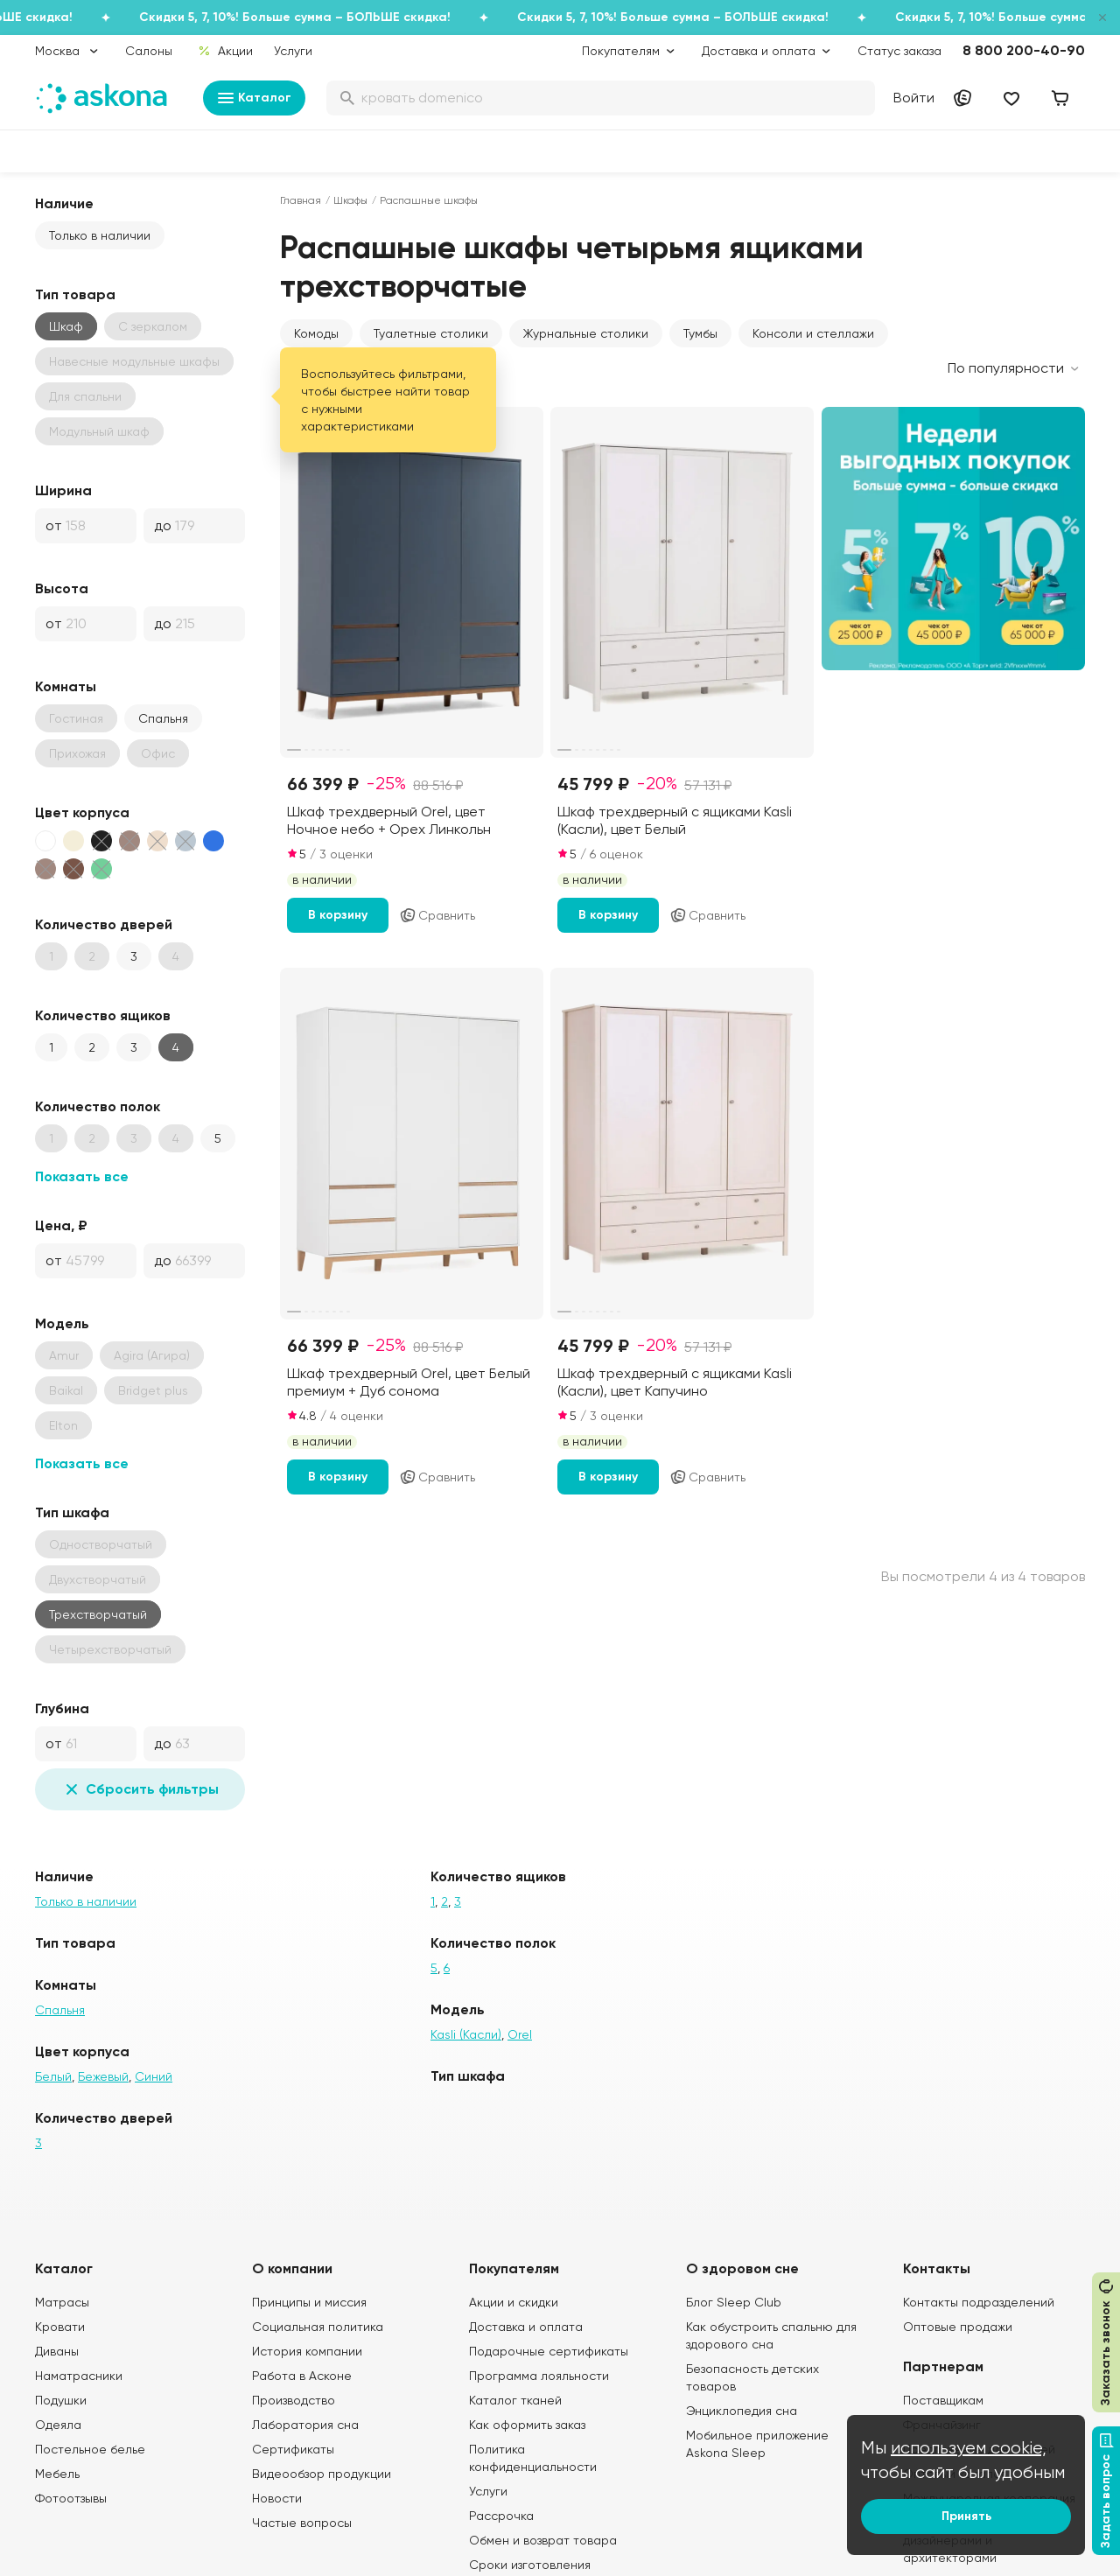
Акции (225, 51)
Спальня (163, 718)
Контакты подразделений (978, 2302)
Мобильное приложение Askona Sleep (757, 2444)
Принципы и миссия (309, 2302)
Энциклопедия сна (741, 2411)
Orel (520, 2034)
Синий (153, 2076)
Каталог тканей (515, 2400)
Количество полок (97, 1106)
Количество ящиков (103, 1015)
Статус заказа (900, 51)
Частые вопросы (302, 2523)
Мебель (57, 2474)
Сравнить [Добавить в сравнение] (437, 915)
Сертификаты (293, 2449)
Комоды (316, 333)
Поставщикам (943, 2400)
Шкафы (350, 200)
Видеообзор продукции (321, 2474)
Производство (293, 2400)
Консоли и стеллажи (813, 333)
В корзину (338, 914)
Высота (61, 588)
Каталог (254, 98)
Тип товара (75, 294)
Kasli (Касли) (465, 2034)
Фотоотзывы (71, 2498)
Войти (913, 97)
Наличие (64, 203)
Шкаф (66, 326)
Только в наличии (99, 235)
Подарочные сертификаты (548, 2351)
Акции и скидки (513, 2302)
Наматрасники (78, 2376)
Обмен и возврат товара (543, 2540)
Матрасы (62, 2302)
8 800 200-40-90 (1023, 50)
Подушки (61, 2400)
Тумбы (700, 333)
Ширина (63, 490)
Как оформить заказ (527, 2425)
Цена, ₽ (61, 1225)
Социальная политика (317, 2327)
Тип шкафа (72, 1512)
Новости (277, 2498)
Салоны (148, 51)
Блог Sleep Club (733, 2302)
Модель (62, 1323)
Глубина (62, 1708)
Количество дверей (103, 924)
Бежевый (103, 2076)
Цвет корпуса (82, 812)
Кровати (60, 2327)
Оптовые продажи (957, 2327)
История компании (307, 2351)
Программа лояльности (539, 2376)
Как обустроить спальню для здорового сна (771, 2335)
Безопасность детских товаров (752, 2377)
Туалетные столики (431, 333)
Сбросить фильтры (140, 1789)
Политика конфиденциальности (533, 2458)
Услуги (293, 51)
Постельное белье (90, 2449)
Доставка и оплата (526, 2327)
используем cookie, (968, 2448)
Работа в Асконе (302, 2376)
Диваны (57, 2351)
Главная (300, 200)
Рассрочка (501, 2516)
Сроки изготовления (530, 2565)
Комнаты (65, 686)
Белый (53, 2076)
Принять (966, 2516)
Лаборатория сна (305, 2425)
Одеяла (58, 2425)
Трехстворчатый (98, 1614)
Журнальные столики (585, 333)
